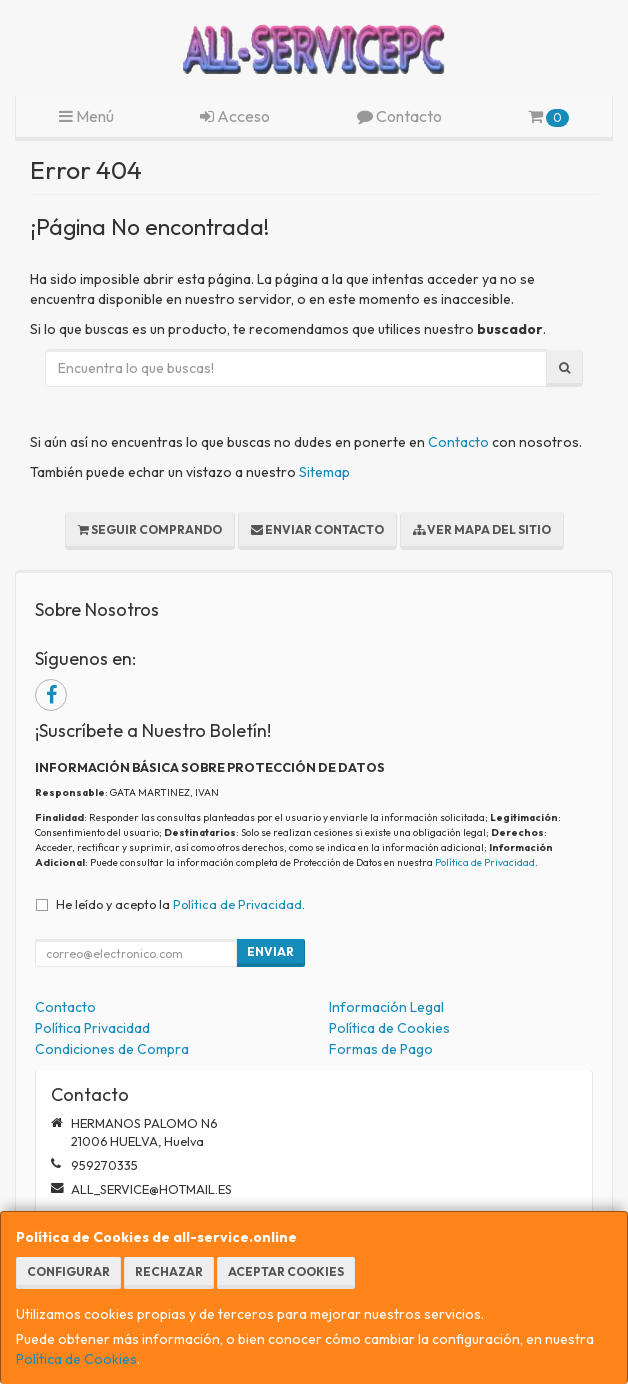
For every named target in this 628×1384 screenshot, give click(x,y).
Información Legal (386, 1007)
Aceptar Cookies (286, 1271)
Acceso (235, 116)
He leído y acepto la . (180, 904)
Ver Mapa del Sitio (482, 529)
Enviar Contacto (317, 529)
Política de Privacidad (485, 862)
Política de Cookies (76, 1359)
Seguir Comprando (150, 529)
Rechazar (169, 1271)
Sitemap (324, 472)
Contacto (399, 116)
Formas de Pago (381, 1049)
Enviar (270, 951)
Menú (86, 116)
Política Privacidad (92, 1028)
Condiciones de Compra (112, 1049)
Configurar (68, 1271)
